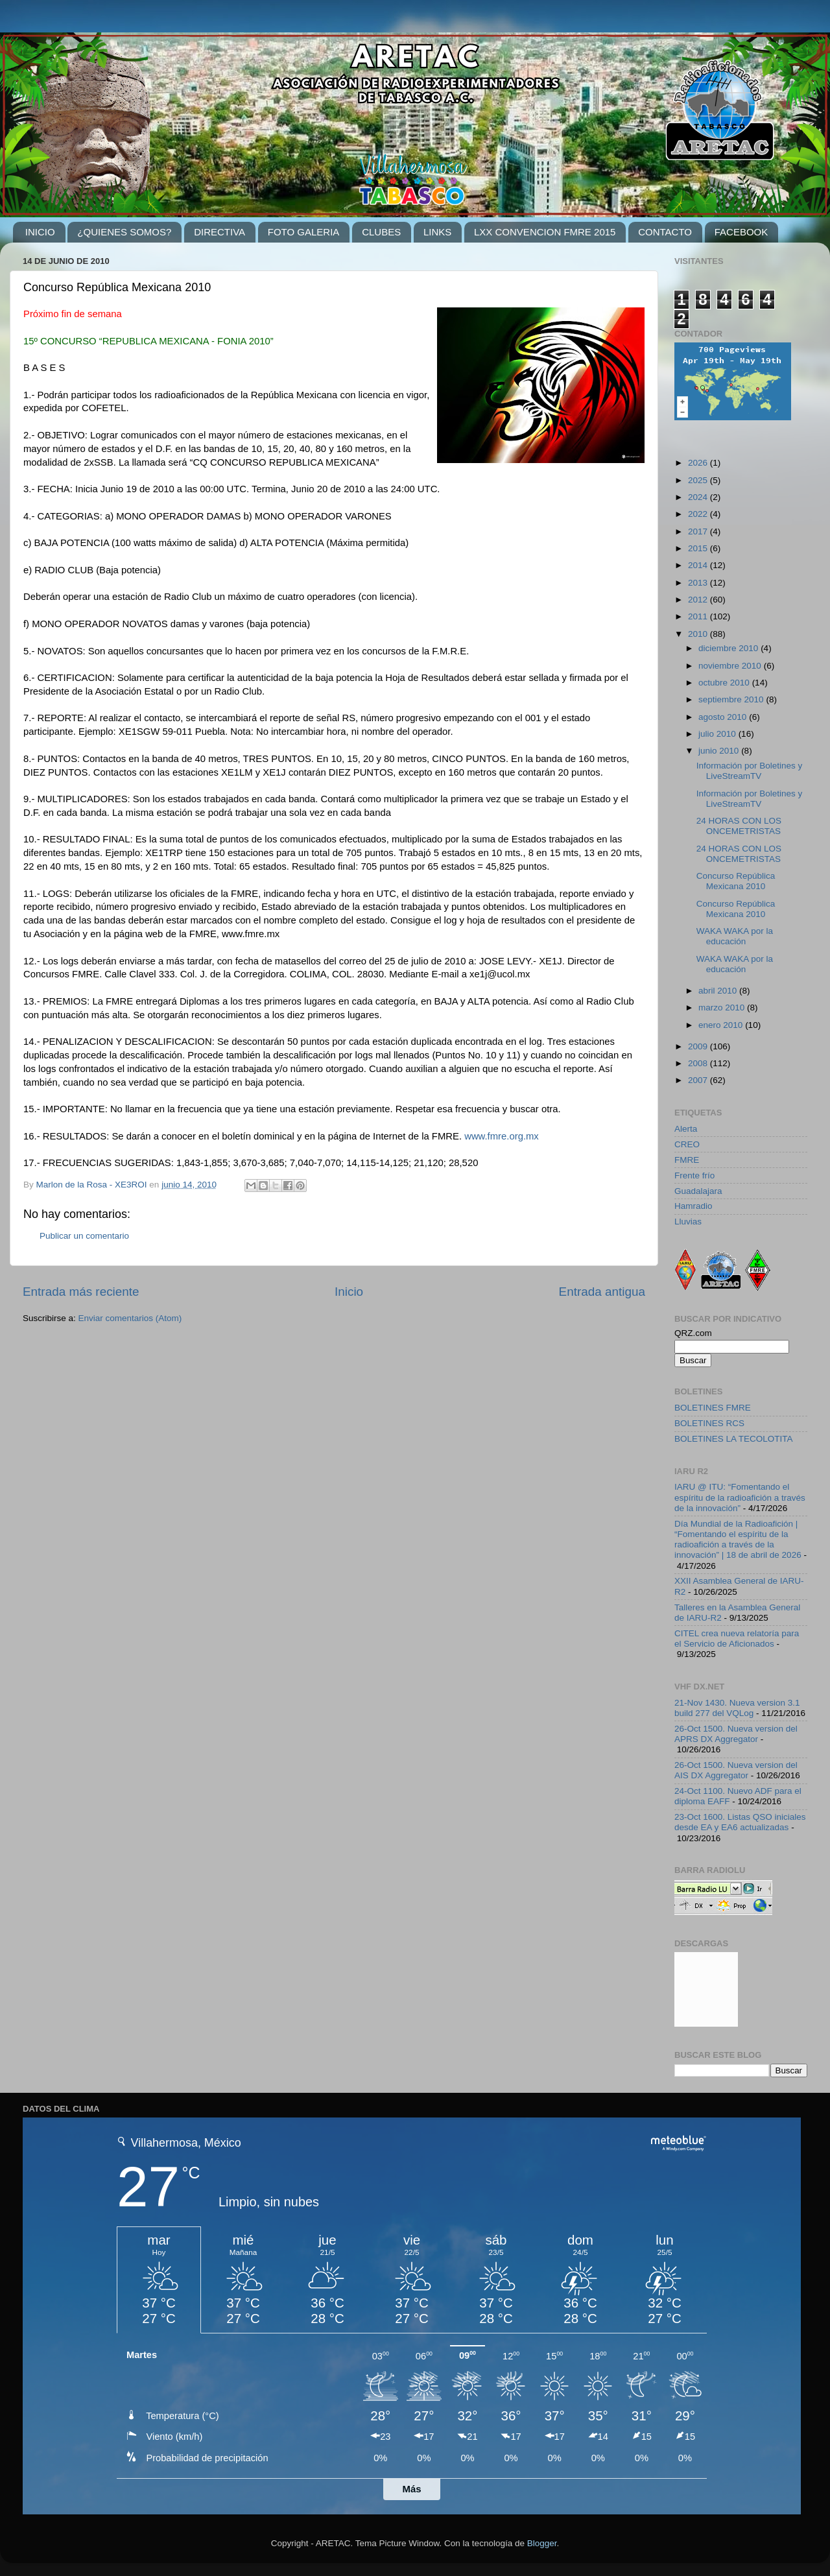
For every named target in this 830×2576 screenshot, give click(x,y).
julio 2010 (718, 734)
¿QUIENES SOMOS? (124, 231)
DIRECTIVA (219, 231)
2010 (699, 634)
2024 (699, 497)
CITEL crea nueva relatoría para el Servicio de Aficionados (736, 1638)
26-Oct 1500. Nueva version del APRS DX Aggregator (736, 1734)
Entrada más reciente (81, 1291)
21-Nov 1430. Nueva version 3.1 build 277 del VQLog (737, 1708)
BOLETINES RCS (709, 1423)
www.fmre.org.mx (501, 1136)
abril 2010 (718, 991)
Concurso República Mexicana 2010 (736, 881)
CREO (687, 1144)
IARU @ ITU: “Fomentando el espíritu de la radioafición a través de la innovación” (739, 1497)
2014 (699, 565)
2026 (699, 463)
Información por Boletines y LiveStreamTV (749, 771)
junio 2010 (719, 751)
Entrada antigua (602, 1291)
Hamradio (693, 1206)
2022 (699, 514)
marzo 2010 (722, 1007)
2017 (699, 531)
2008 (699, 1063)
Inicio (349, 1291)
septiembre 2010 (732, 699)
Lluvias (688, 1221)
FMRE (686, 1160)
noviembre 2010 (731, 666)
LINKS (437, 231)
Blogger (542, 2543)
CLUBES (381, 231)
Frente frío (694, 1175)
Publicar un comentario (84, 1236)
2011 (699, 616)
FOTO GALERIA (304, 231)
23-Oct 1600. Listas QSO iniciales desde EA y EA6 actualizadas (740, 1822)
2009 (699, 1046)
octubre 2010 (725, 682)
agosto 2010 (723, 717)
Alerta (685, 1129)
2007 (699, 1080)
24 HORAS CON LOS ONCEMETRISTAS (738, 826)
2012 (699, 599)
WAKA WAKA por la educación (734, 936)
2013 (699, 583)
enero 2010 (721, 1025)
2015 (699, 548)
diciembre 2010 (729, 648)
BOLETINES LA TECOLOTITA (733, 1439)
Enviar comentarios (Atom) (130, 1318)
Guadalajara (698, 1191)
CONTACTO (665, 231)
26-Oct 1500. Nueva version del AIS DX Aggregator (736, 1770)
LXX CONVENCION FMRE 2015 (544, 231)
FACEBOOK (741, 231)
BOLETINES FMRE (712, 1408)
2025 (699, 480)
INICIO (40, 231)
